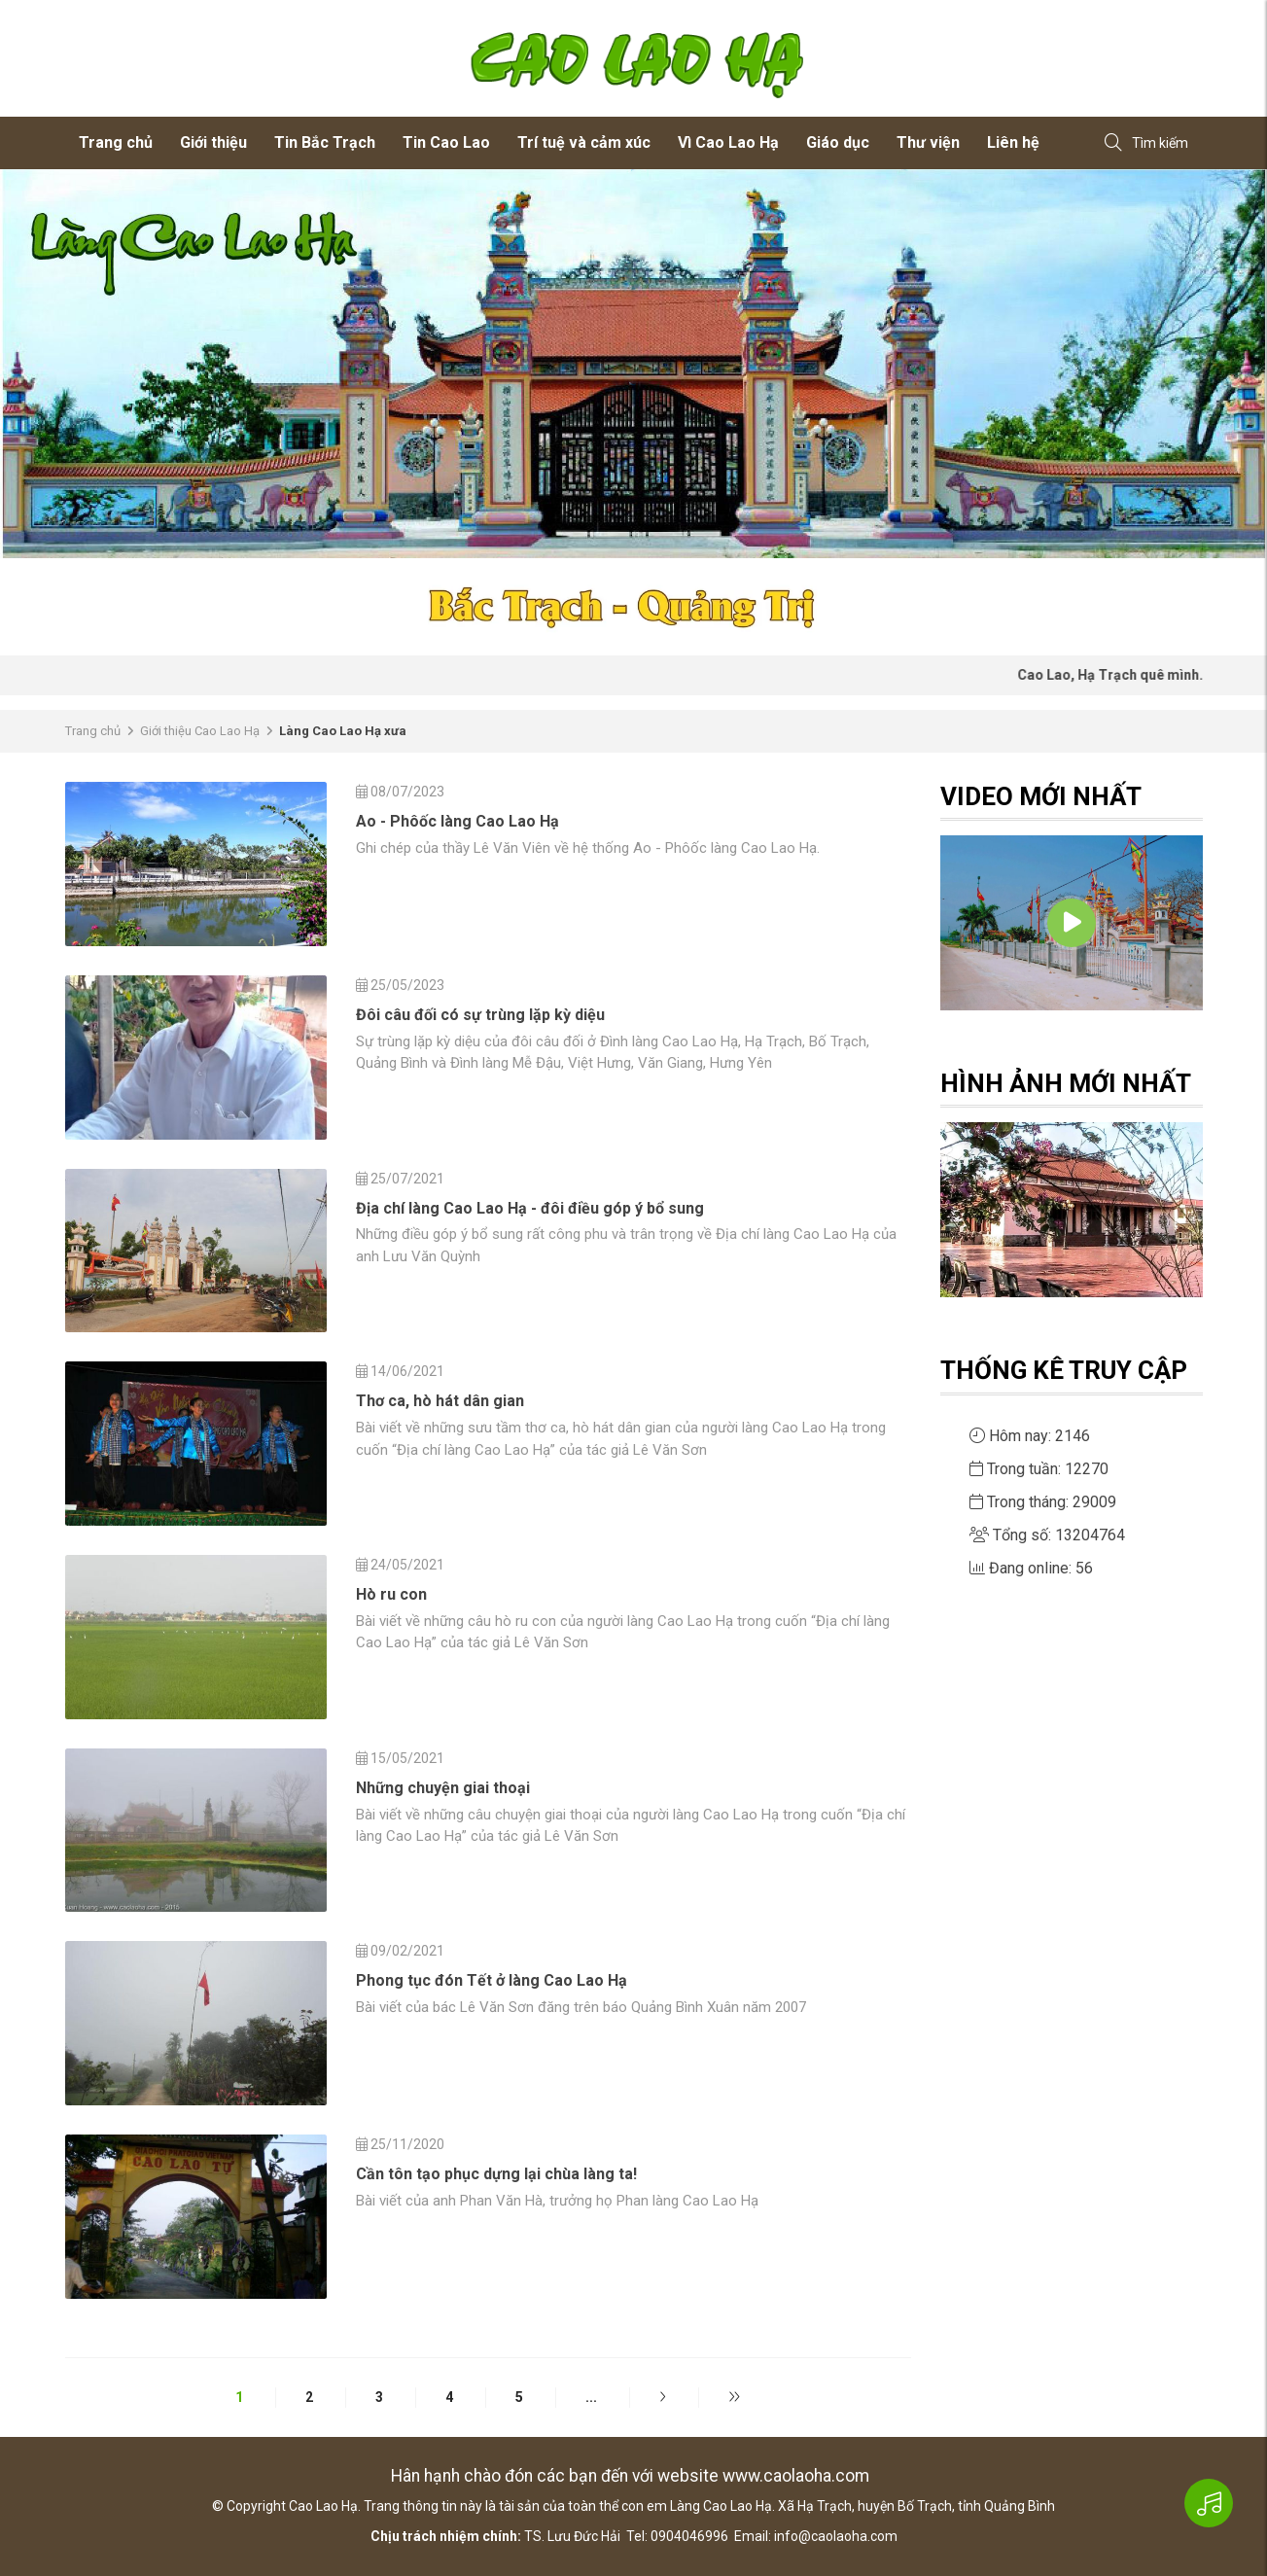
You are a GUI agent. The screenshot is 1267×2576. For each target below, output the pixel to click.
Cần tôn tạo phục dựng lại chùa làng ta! (496, 2174)
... (591, 2397)
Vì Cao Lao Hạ (728, 142)
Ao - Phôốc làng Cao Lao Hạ (457, 821)
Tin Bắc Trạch (324, 142)
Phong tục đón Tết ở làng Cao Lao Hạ (491, 1980)
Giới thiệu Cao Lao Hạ (200, 730)
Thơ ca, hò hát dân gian (440, 1401)
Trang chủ (116, 142)
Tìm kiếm (1146, 143)
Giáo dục (837, 142)
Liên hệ (1013, 142)
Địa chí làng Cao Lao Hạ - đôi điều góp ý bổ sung (530, 1208)
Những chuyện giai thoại (443, 1788)
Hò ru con (391, 1594)
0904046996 (689, 2536)
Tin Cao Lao (446, 142)
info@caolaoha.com (835, 2536)
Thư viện (928, 142)
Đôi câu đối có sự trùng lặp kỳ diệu (480, 1015)
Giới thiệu (213, 142)
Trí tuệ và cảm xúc (584, 142)
